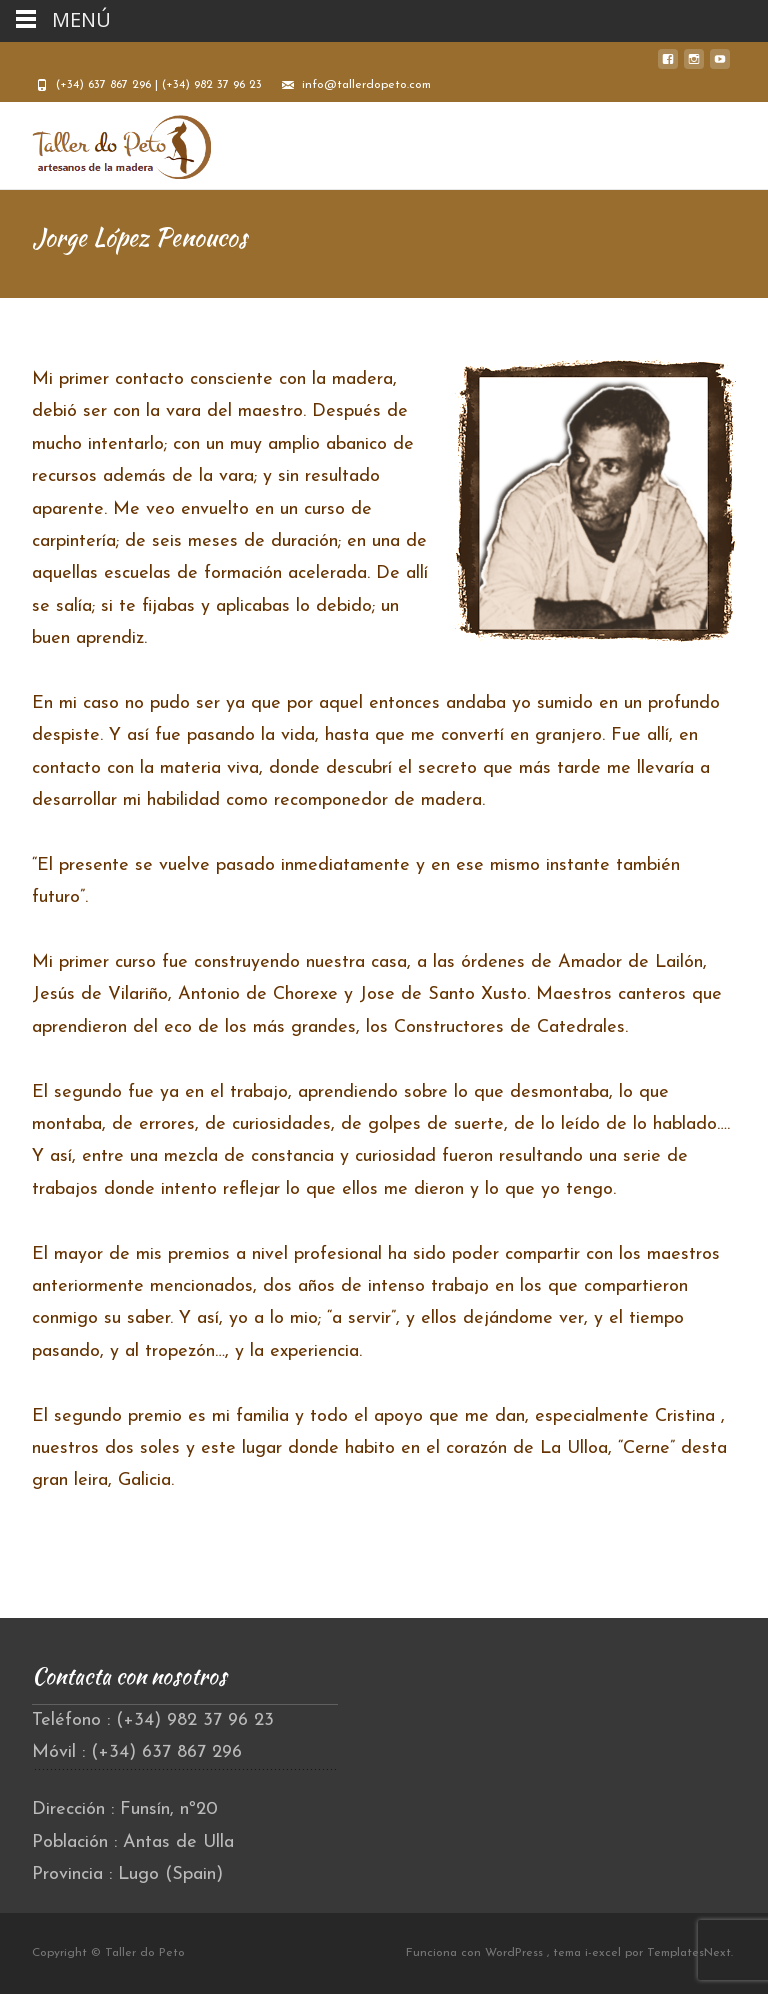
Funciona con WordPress (476, 1953)
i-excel (605, 1953)
